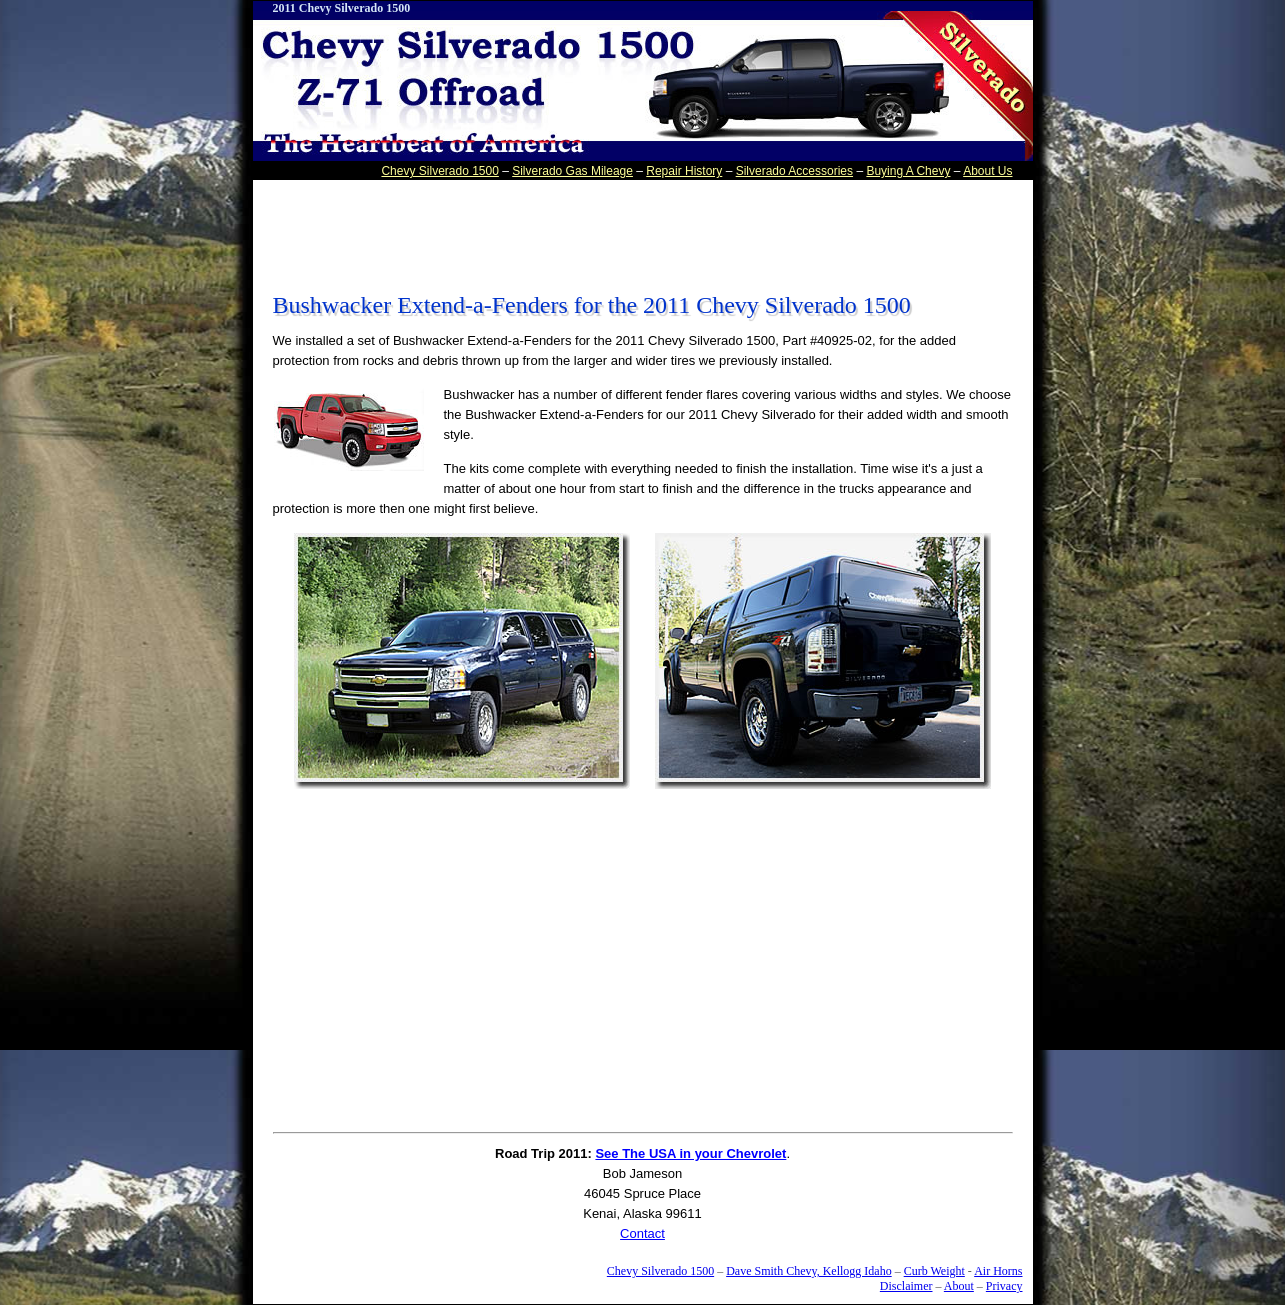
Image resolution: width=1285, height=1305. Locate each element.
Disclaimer (906, 1286)
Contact (642, 1233)
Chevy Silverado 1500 (439, 171)
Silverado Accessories (794, 171)
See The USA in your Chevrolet (690, 1153)
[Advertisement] (643, 229)
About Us (987, 171)
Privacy (1004, 1286)
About (959, 1286)
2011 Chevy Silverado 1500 (342, 8)
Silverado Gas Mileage (572, 171)
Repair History (684, 171)
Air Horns (998, 1271)
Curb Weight (934, 1271)
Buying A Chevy (908, 171)
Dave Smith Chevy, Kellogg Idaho (809, 1271)
